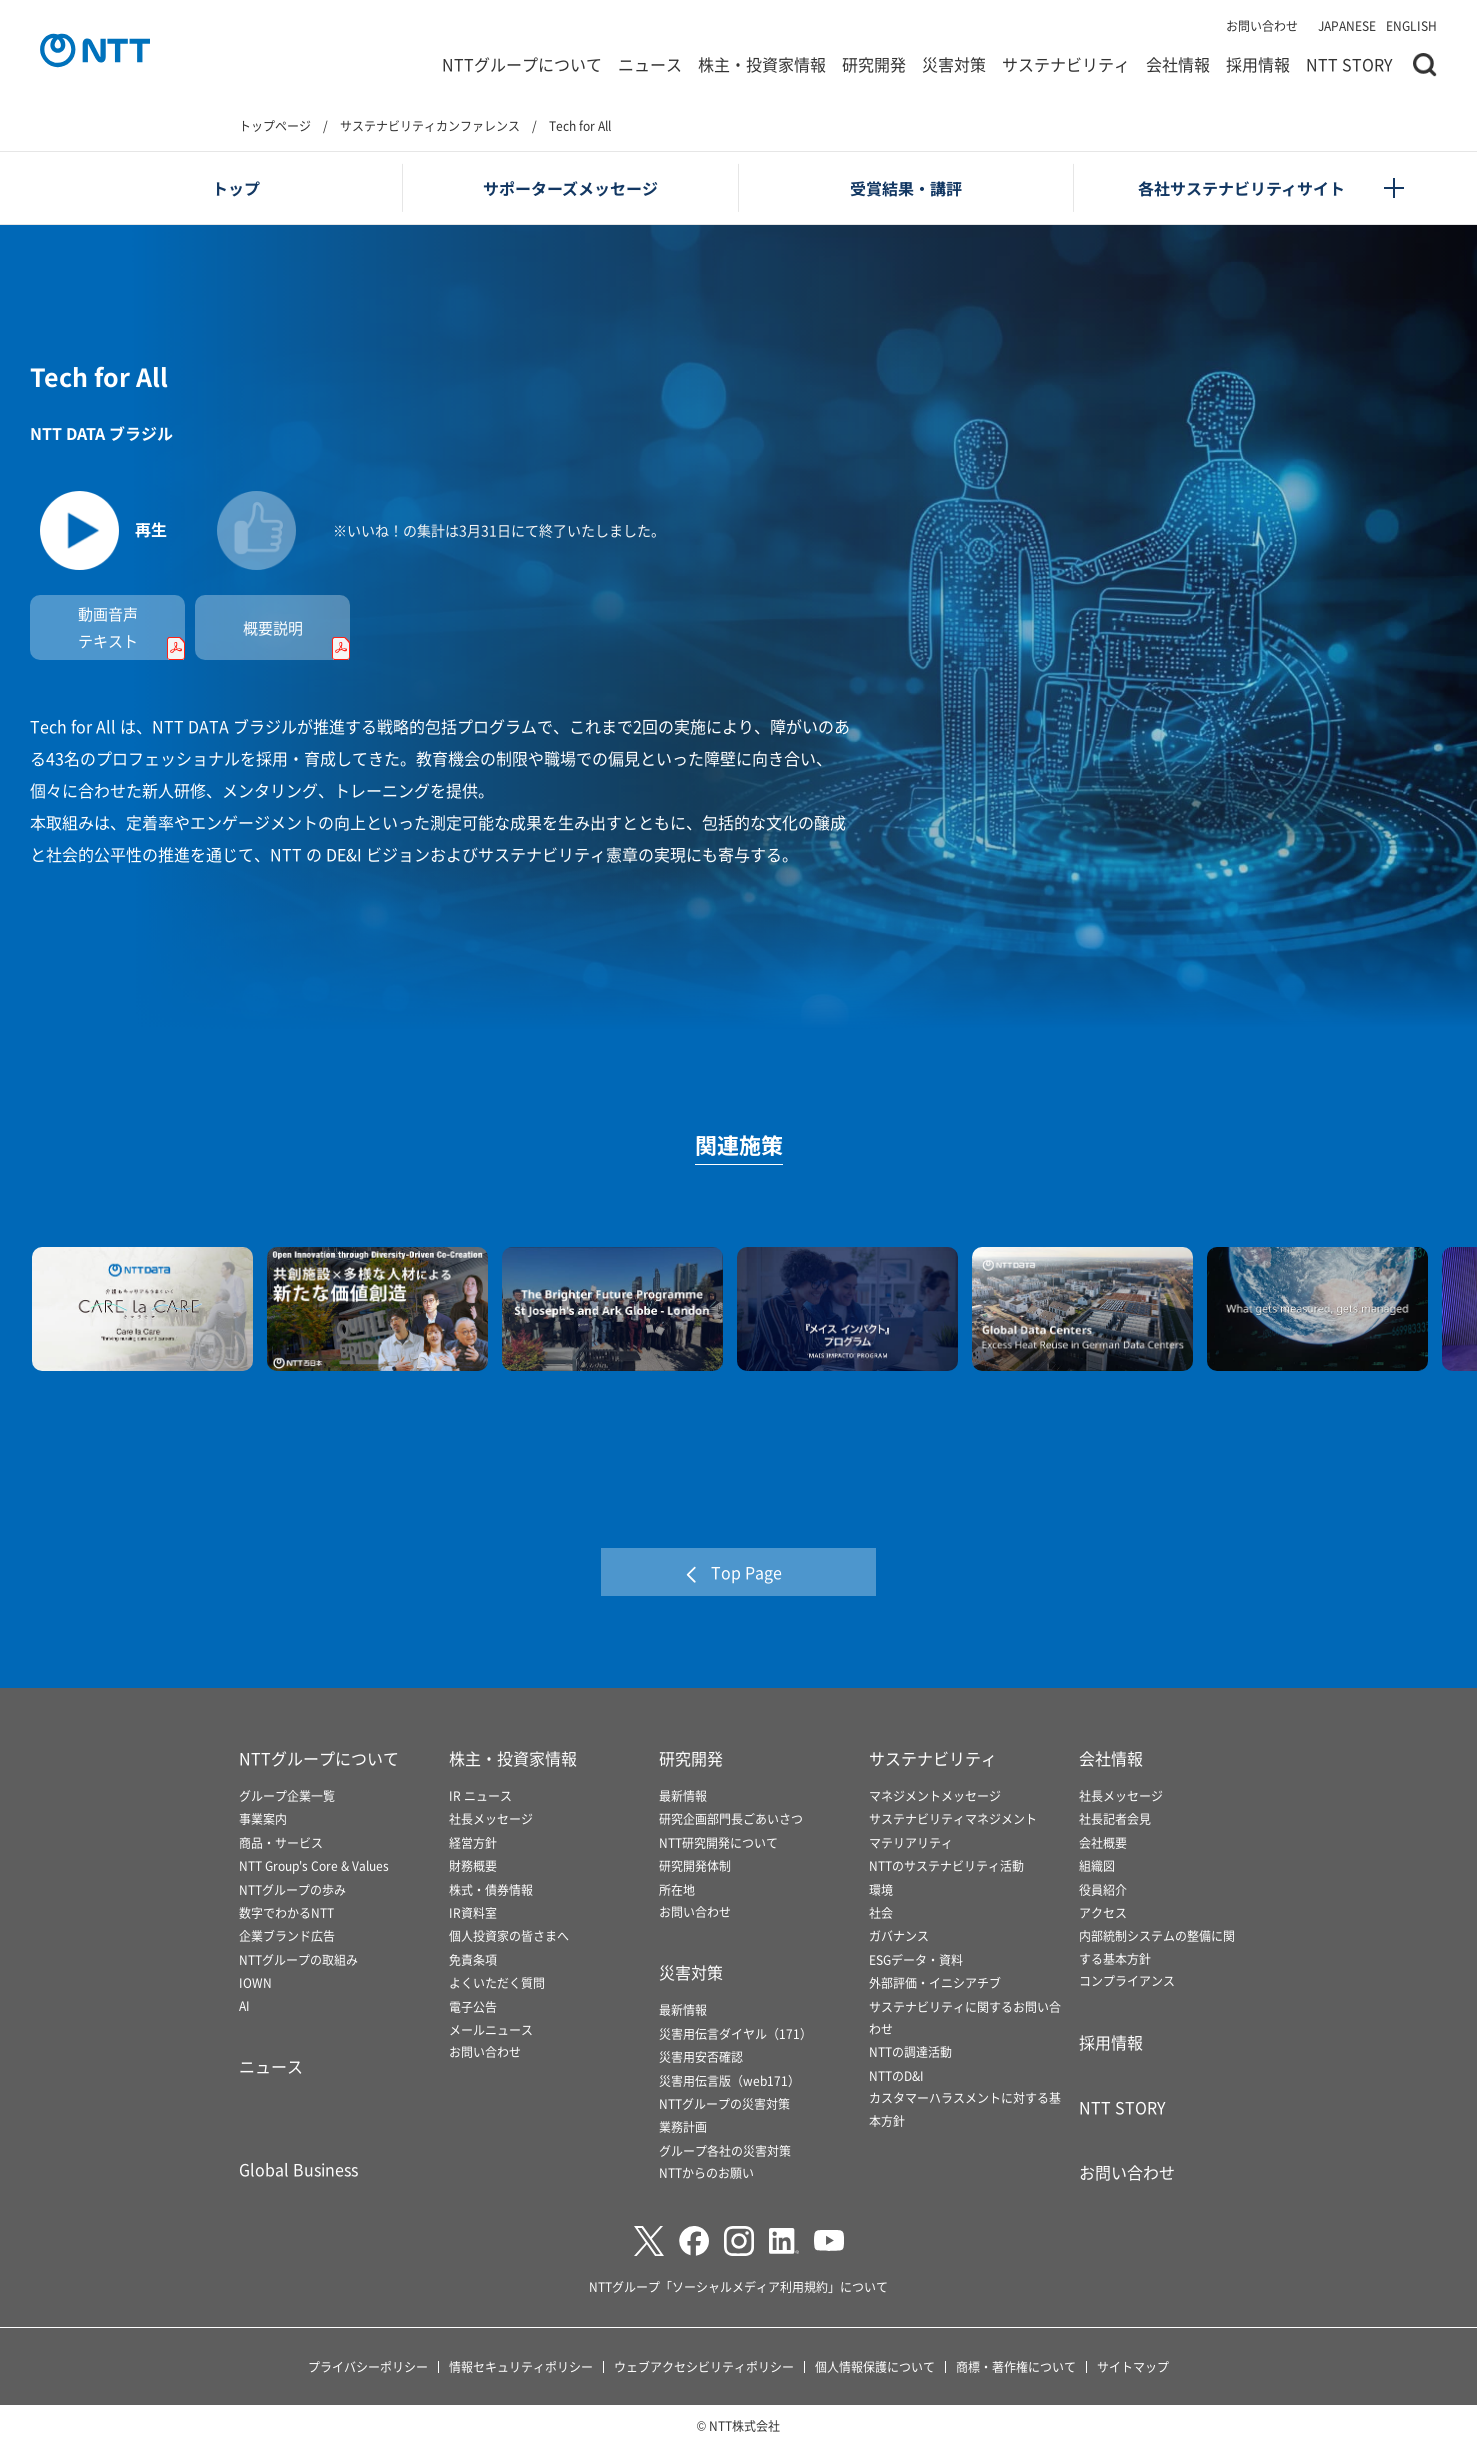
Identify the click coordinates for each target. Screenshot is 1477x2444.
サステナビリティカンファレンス (430, 125)
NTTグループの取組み (298, 1959)
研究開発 (874, 64)
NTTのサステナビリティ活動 (946, 1865)
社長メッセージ (491, 1818)
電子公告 (473, 2006)
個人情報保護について (875, 2366)
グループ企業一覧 (287, 1795)
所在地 (677, 1889)
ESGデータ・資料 (916, 1959)
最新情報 (683, 1795)
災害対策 (954, 64)
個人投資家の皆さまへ (509, 1935)
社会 (881, 1912)
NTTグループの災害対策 (724, 2103)
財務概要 (473, 1865)
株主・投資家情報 (762, 64)
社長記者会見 (1115, 1818)
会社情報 (1178, 64)
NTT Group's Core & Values (314, 1865)
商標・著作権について (1016, 2366)
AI (244, 2005)
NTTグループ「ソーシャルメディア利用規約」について (738, 2286)
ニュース (650, 64)
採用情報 (1258, 64)
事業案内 (263, 1818)
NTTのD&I (896, 2075)
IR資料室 (473, 1912)
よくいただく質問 (497, 1982)
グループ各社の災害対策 (725, 2150)
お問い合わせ (1262, 25)
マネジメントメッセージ (935, 1795)
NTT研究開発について (718, 1842)
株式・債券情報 (491, 1889)
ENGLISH (1411, 25)
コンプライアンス (1127, 1980)
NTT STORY (1349, 64)
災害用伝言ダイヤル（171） (735, 2033)
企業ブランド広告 (287, 1935)
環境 (881, 1889)
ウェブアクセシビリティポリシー (704, 2366)
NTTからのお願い (706, 2172)
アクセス (1103, 1912)
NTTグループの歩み (292, 1889)
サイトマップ (1133, 2366)
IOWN (255, 1982)
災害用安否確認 (701, 2056)
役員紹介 (1103, 1889)
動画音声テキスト (132, 633)
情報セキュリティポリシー (521, 2366)
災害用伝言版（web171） (729, 2080)
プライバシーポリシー (368, 2366)
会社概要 (1103, 1842)
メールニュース (491, 2029)
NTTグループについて (522, 64)
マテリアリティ (911, 1842)
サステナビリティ (1066, 64)
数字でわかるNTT (286, 1912)
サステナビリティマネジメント (953, 1818)
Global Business (298, 2169)
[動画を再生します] (99, 532)
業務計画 (683, 2126)
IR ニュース (480, 1795)
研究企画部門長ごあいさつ (731, 1818)
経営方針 (473, 1842)
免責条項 (473, 1959)
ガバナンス (899, 1935)
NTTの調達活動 (910, 2051)
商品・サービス (281, 1842)
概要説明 (297, 640)
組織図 (1097, 1865)
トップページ (275, 125)
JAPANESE (1347, 25)
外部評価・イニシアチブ (935, 1982)
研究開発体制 (695, 1865)
